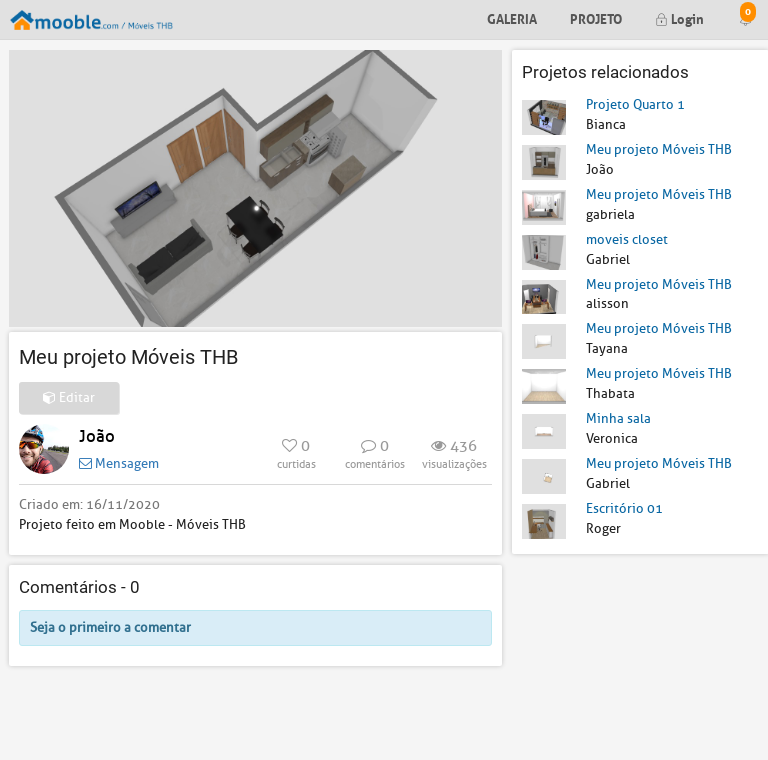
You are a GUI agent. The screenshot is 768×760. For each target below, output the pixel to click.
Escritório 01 (624, 508)
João (97, 436)
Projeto (596, 17)
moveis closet (627, 239)
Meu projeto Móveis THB (659, 149)
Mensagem (119, 463)
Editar (69, 397)
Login (679, 17)
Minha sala (618, 418)
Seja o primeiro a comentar (110, 627)
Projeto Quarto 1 (635, 104)
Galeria (512, 17)
